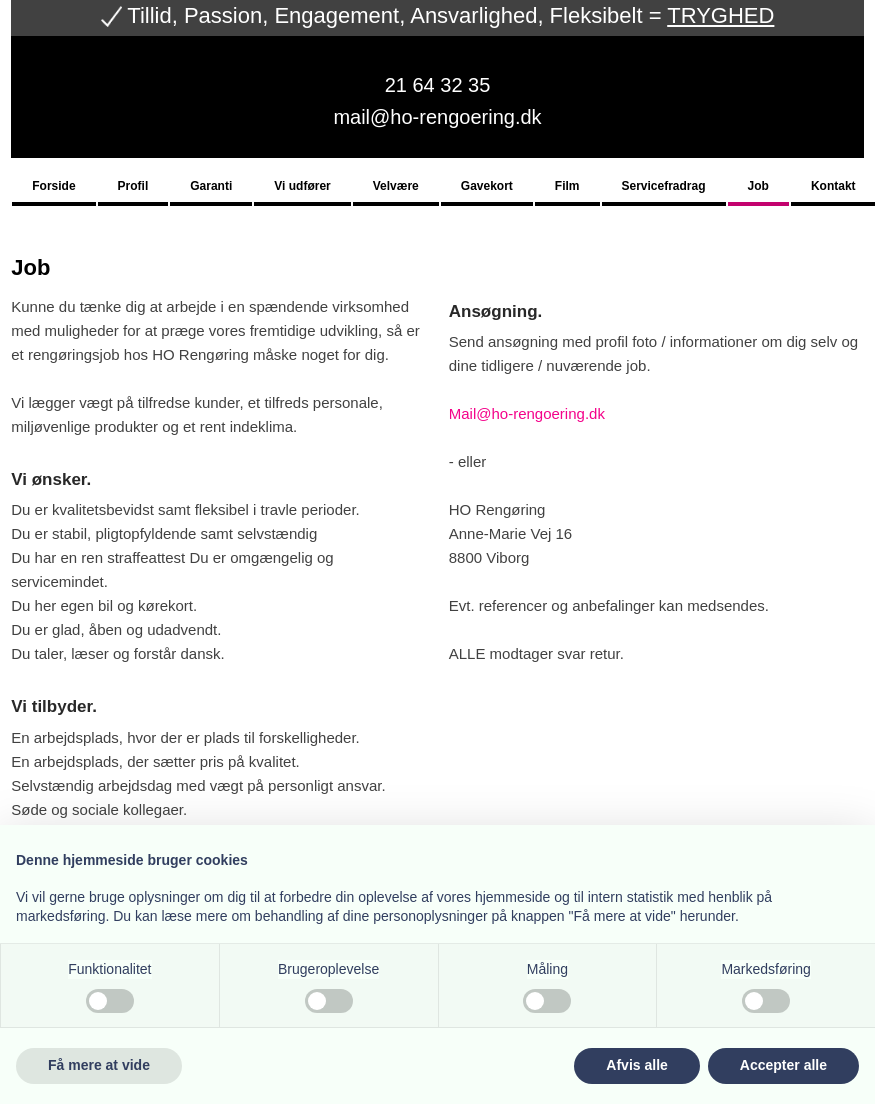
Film (567, 186)
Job (758, 186)
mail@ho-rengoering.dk (437, 117)
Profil (133, 186)
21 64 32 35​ (438, 85)
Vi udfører (302, 186)
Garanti (211, 186)
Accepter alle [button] (783, 1065)
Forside (53, 186)
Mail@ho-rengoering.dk (527, 413)
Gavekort (487, 186)
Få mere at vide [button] (99, 1065)
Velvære (396, 186)
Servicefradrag (664, 186)
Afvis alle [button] (636, 1065)
